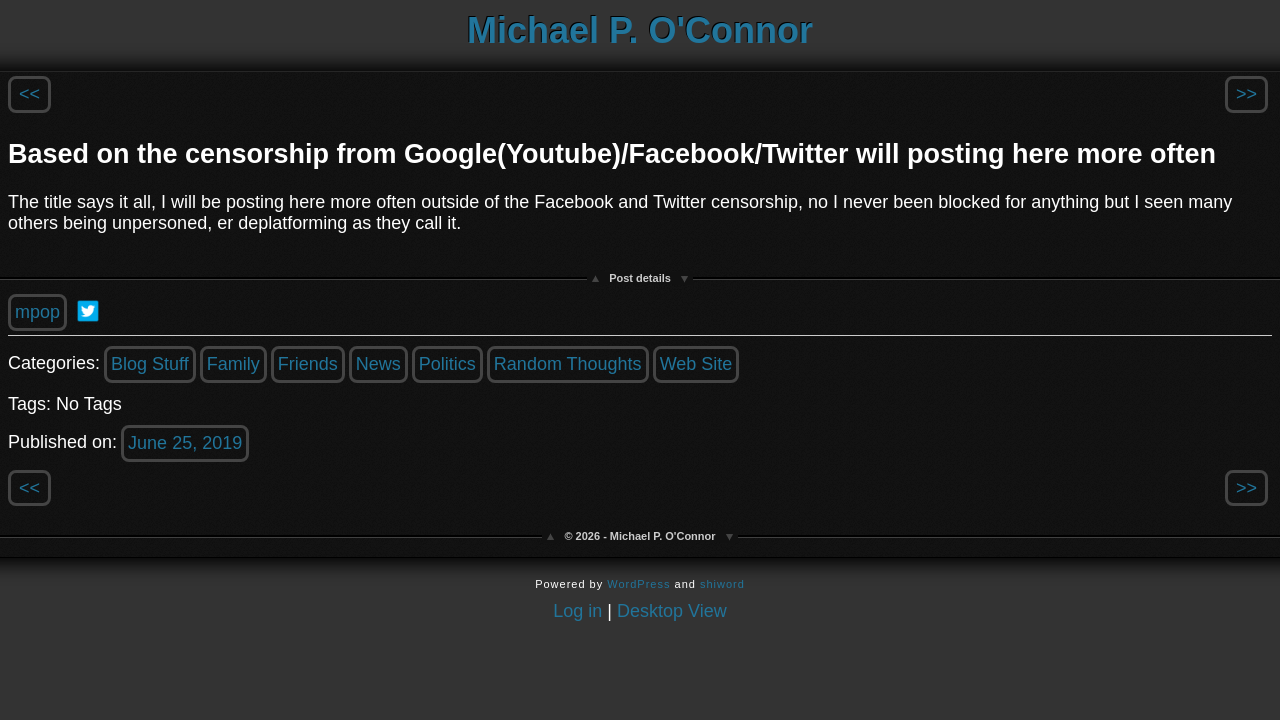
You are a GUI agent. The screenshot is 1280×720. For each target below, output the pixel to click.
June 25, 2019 (185, 443)
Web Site (696, 364)
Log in (577, 611)
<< (29, 94)
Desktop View (672, 611)
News (378, 364)
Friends (308, 364)
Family (233, 364)
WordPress (638, 584)
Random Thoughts (568, 364)
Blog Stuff (150, 364)
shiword (722, 584)
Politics (447, 364)
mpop (37, 312)
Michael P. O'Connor (640, 30)
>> (1246, 94)
